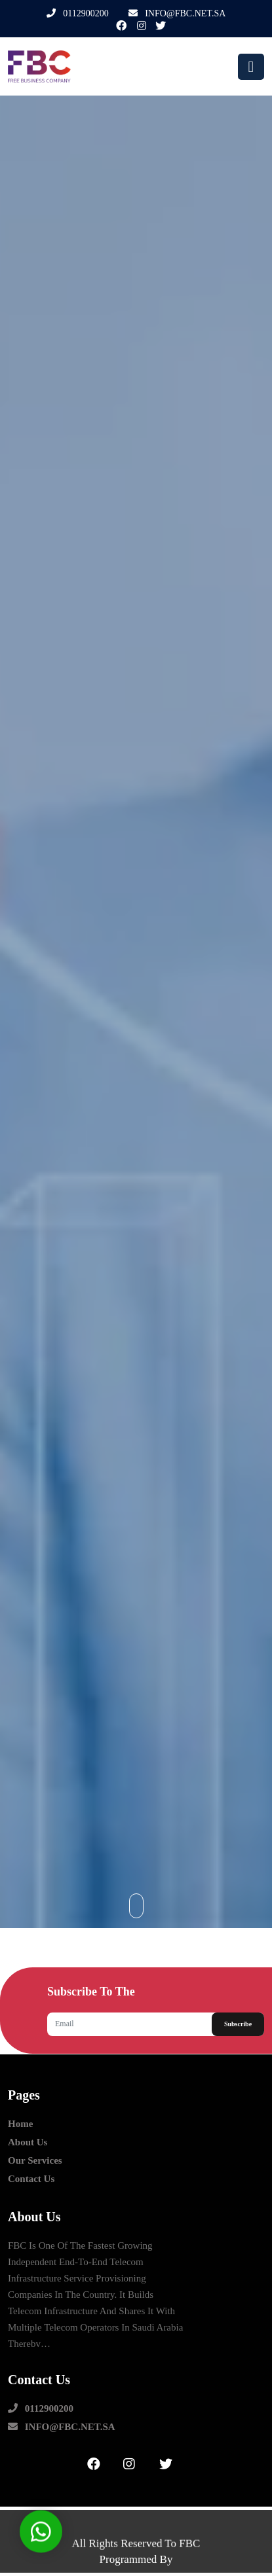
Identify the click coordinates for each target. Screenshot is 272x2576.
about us (27, 2142)
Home (20, 2124)
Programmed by (136, 2559)
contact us (31, 2179)
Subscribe (238, 2024)
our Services (35, 2160)
